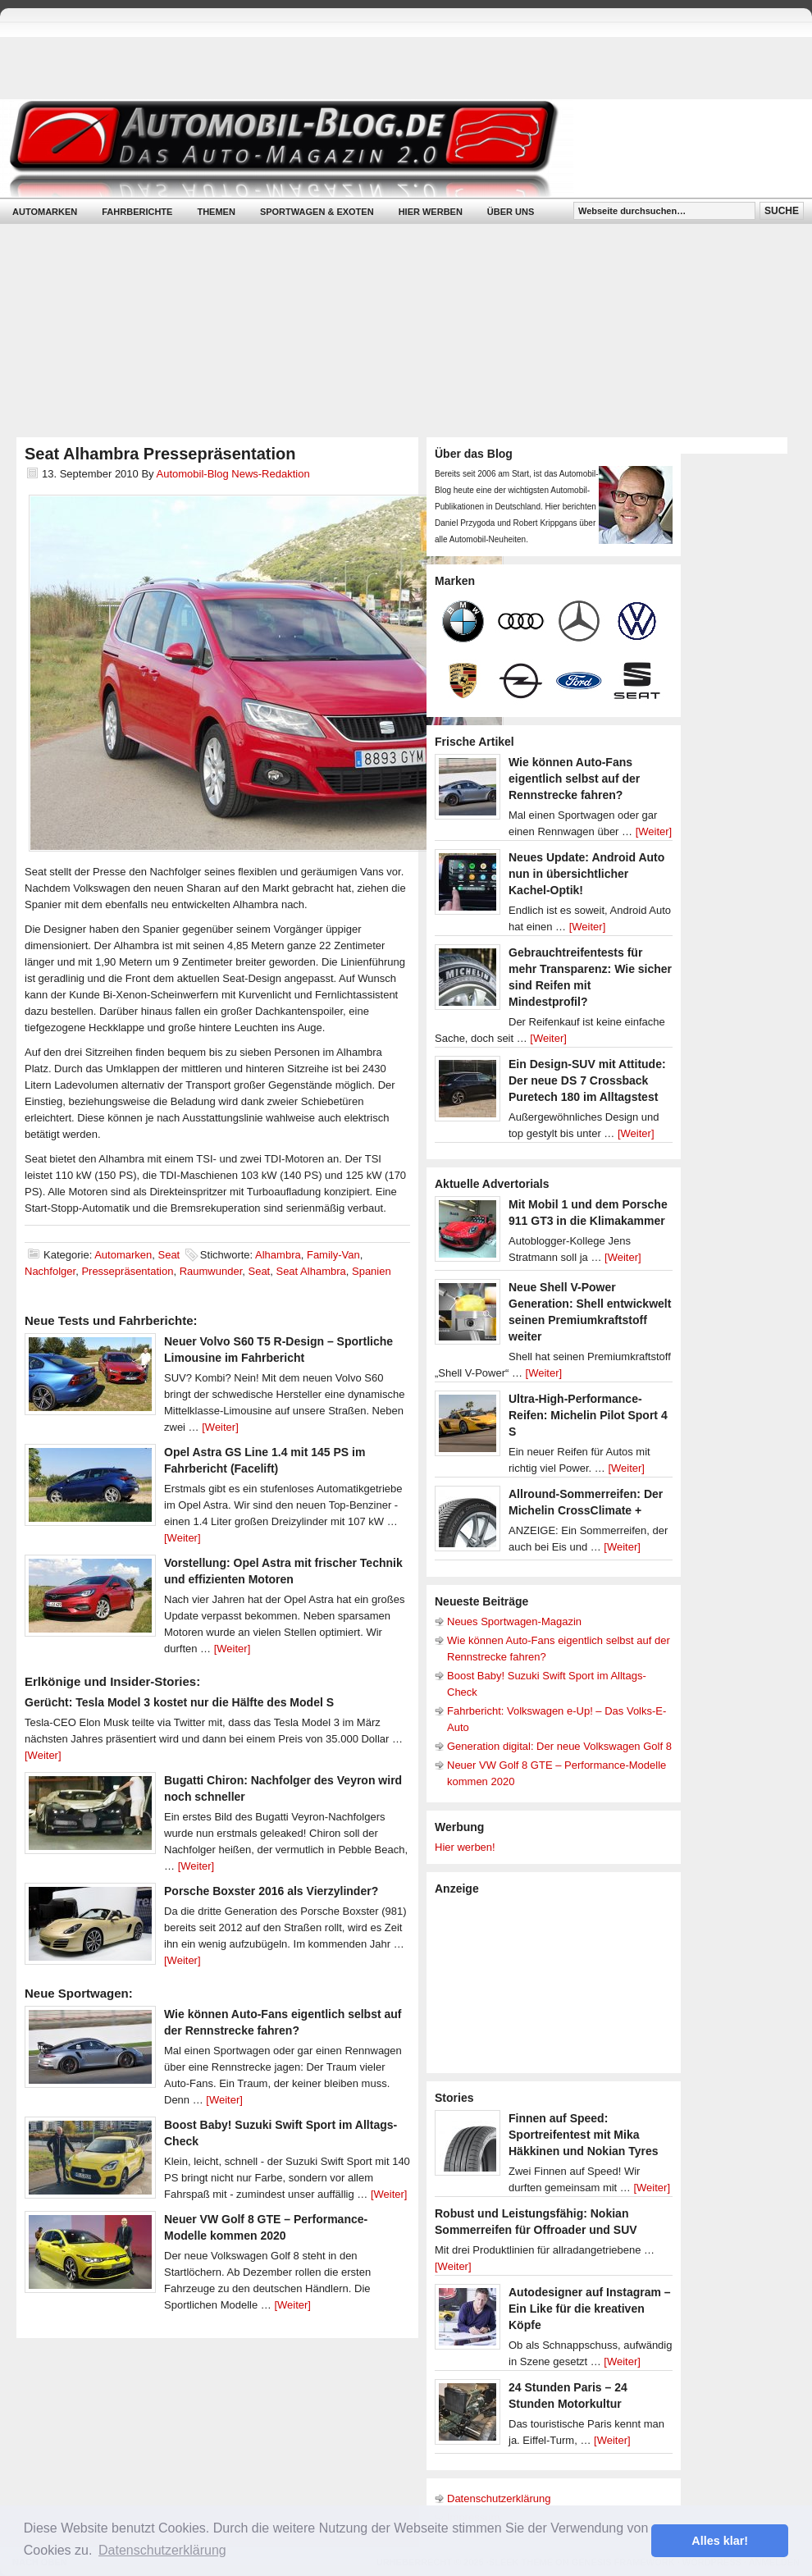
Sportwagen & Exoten (317, 212)
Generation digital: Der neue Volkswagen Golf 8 (559, 1746)
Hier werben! (465, 1847)
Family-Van (333, 1255)
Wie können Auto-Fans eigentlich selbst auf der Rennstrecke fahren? (574, 779)
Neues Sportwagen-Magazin (514, 1621)
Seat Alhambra (310, 1271)
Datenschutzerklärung (498, 2498)
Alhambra (278, 1255)
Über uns (510, 212)
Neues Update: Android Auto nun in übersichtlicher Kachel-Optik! (586, 874)
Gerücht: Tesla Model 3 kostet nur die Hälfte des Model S (179, 1702)
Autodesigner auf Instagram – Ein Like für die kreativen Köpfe (590, 2309)
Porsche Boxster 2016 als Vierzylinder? (271, 1891)
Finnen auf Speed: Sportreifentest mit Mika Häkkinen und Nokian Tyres (584, 2135)
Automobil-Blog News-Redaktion (233, 474)
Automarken (44, 212)
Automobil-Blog (393, 148)
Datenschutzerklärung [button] (162, 2550)
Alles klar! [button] (719, 2540)
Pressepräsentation (127, 1271)
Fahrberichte (137, 212)
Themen (216, 212)
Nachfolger (50, 1271)
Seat (168, 1255)
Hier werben (431, 212)
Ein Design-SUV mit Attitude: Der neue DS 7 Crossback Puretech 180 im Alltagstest (587, 1080)
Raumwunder (211, 1271)
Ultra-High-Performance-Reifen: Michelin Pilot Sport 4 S (588, 1415)
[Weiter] (220, 1427)
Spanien (371, 1271)
